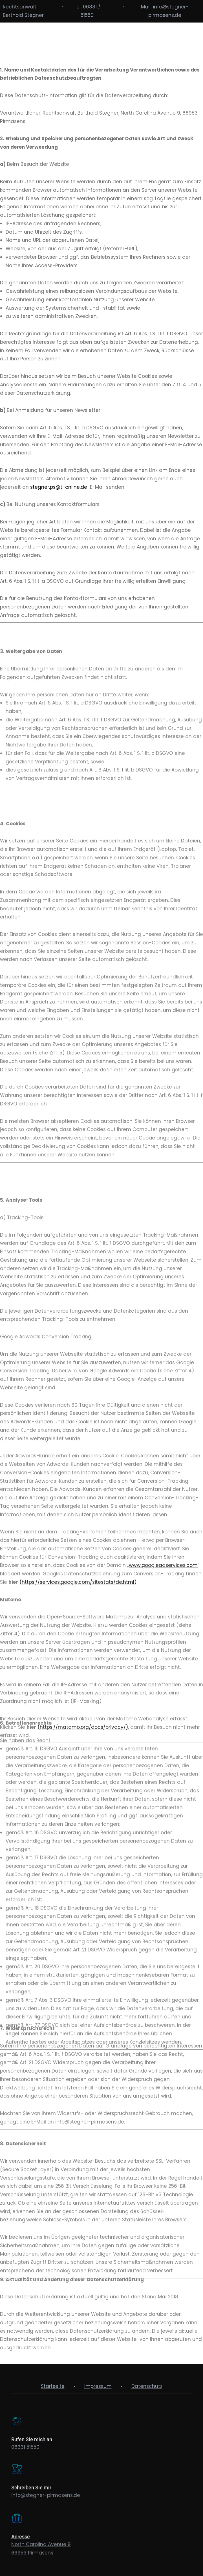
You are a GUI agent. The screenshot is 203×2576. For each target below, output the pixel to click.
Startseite (53, 2386)
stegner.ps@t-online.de (58, 517)
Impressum (98, 2386)
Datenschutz (146, 2386)
